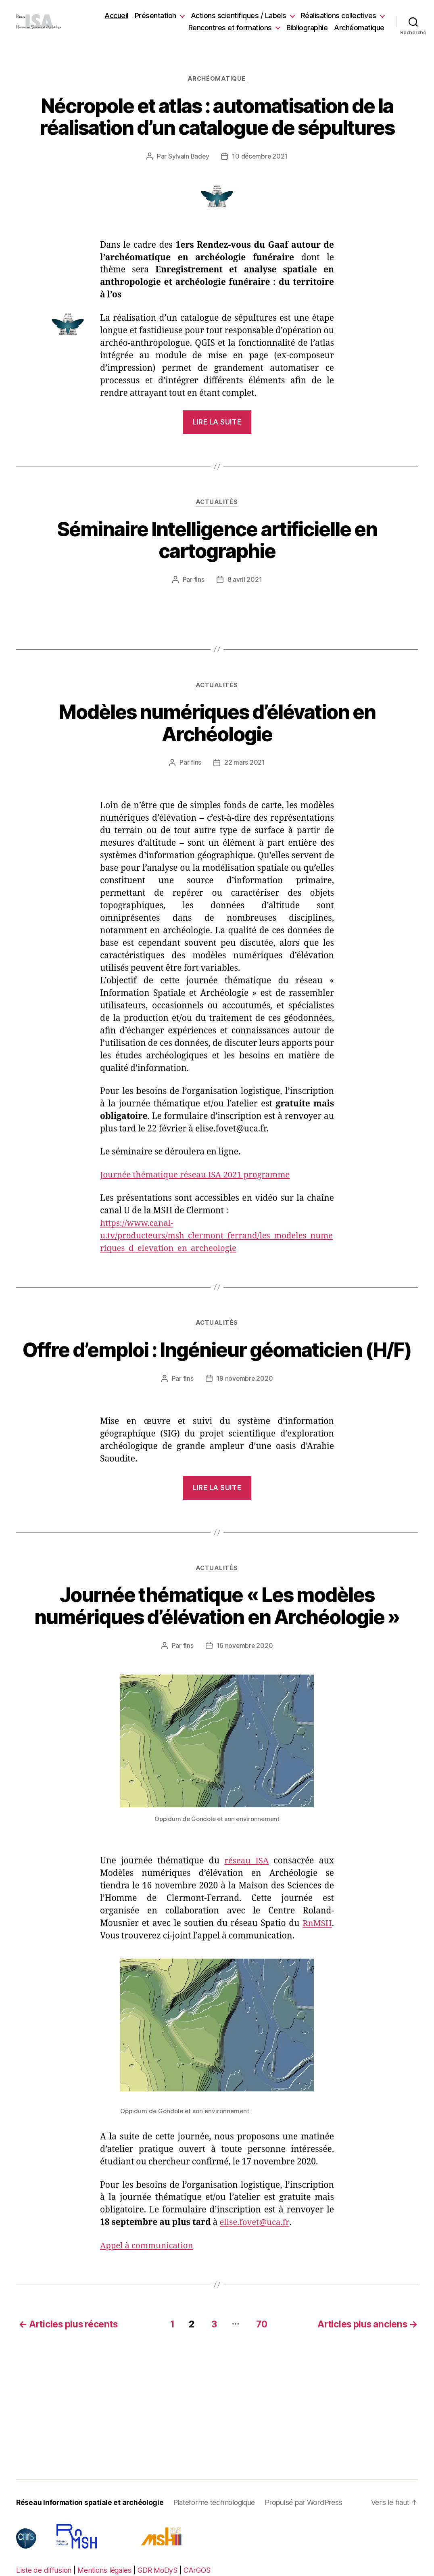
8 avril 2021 (244, 580)
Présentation (155, 15)
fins (199, 580)
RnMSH (317, 1924)
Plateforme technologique (218, 2503)
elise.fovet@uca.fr (254, 2223)
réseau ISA (246, 1862)
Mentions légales (105, 2570)
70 (261, 2324)
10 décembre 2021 (260, 157)
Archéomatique (359, 27)
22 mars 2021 (244, 763)
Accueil (116, 15)
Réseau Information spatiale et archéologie (91, 2503)
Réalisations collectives (338, 15)
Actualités (217, 502)
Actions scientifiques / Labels (238, 15)
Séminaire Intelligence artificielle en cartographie (217, 541)
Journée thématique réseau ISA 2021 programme (198, 1176)
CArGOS (201, 2570)
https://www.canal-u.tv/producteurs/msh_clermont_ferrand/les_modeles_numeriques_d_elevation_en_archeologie (214, 1237)
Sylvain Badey (188, 157)
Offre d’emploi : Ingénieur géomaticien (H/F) (217, 1351)
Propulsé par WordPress (308, 2503)
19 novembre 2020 (244, 1380)
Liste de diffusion (43, 2570)
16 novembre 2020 (244, 1647)
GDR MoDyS (160, 2570)
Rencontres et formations (230, 27)
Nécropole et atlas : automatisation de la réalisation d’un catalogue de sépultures (217, 117)
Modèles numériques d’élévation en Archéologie (217, 724)
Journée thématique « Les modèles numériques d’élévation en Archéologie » (216, 1608)
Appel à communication (148, 2246)
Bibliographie (307, 27)
